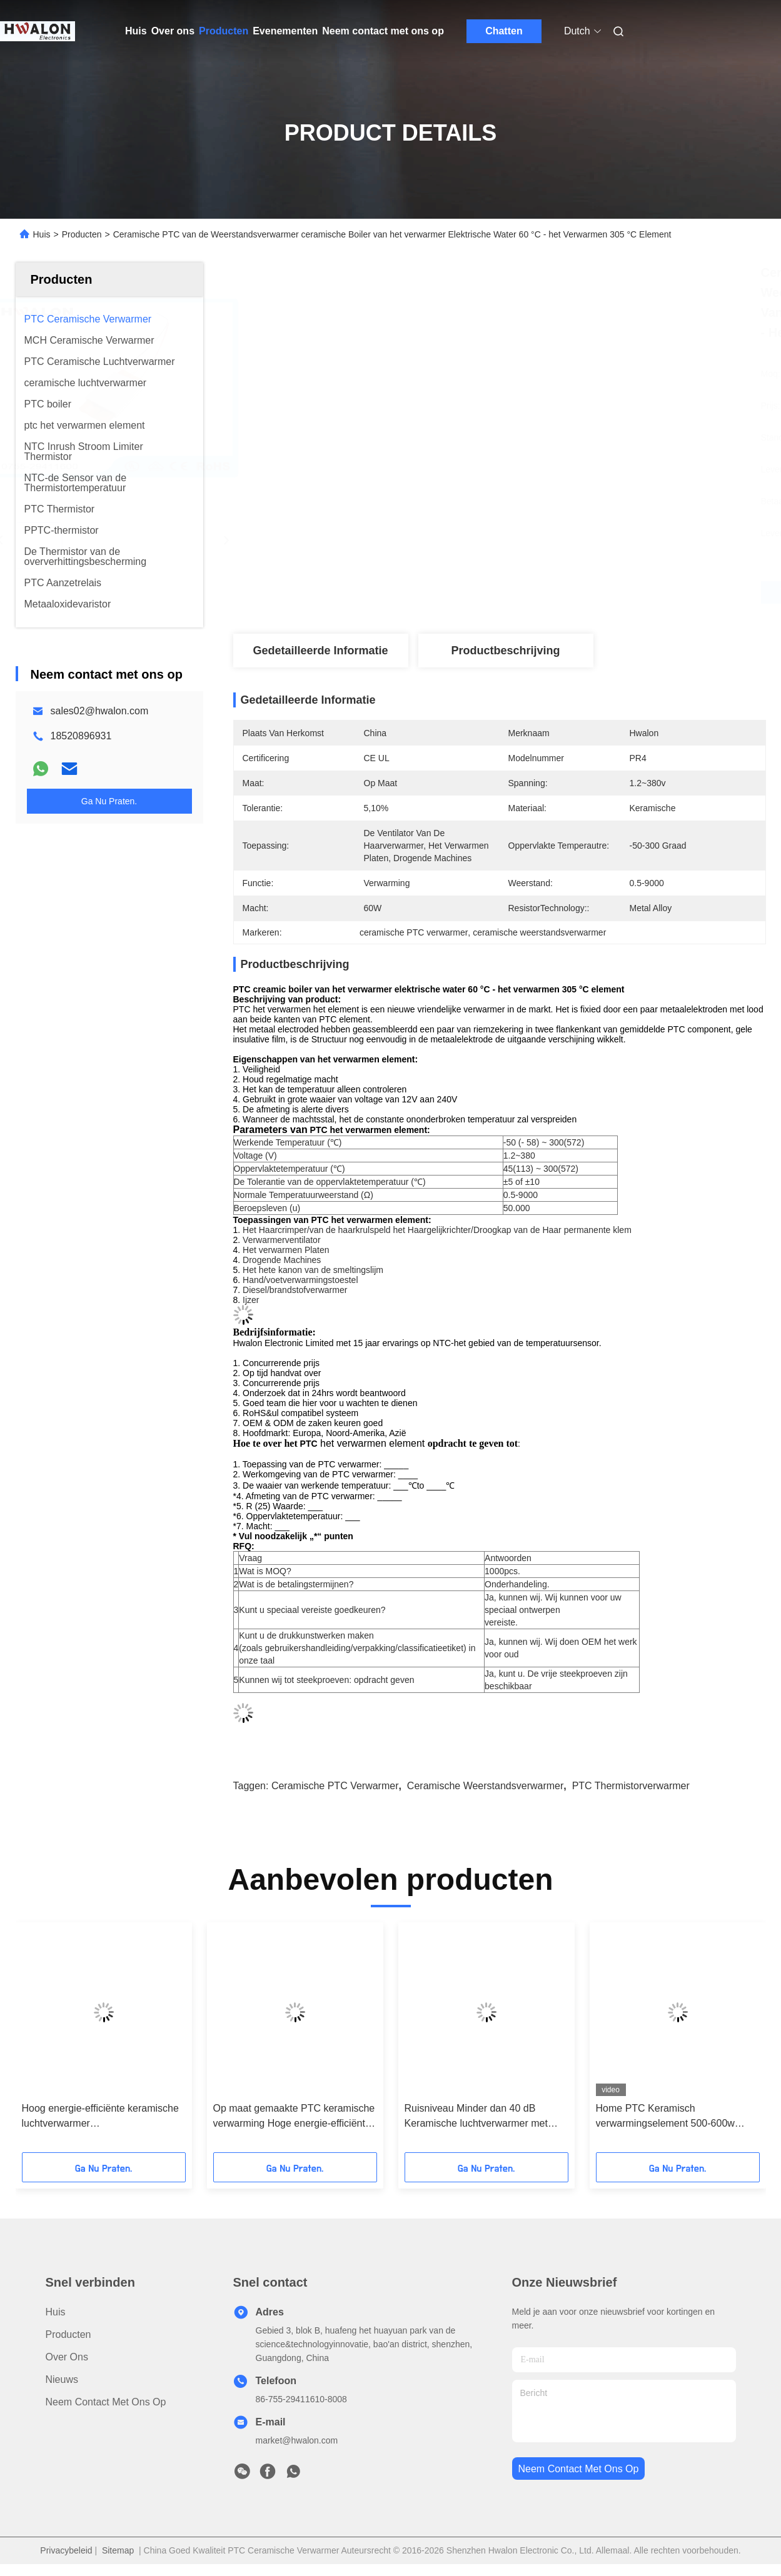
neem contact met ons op (578, 2469)
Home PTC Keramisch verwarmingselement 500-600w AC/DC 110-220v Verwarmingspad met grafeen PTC (672, 2117)
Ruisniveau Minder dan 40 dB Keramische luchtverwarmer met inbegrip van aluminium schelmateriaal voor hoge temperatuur (476, 2117)
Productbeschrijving (505, 650)
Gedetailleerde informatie (320, 650)
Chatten (504, 31)
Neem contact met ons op (383, 31)
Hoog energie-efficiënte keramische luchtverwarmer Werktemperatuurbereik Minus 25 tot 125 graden (102, 2117)
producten (68, 2334)
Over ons (172, 31)
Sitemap (118, 2550)
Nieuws (62, 2379)
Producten (223, 31)
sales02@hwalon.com (100, 711)
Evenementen (285, 31)
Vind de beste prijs (566, 592)
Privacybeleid (66, 2550)
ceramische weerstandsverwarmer (485, 1785)
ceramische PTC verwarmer (335, 1785)
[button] (58, 2041)
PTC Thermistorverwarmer (631, 1785)
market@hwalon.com (297, 2440)
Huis (136, 31)
